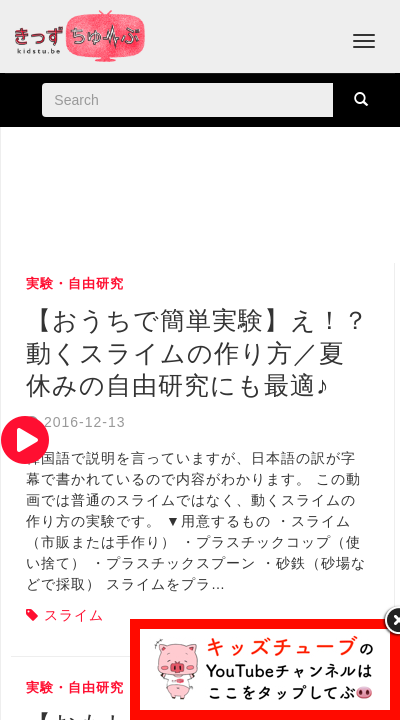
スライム (74, 615)
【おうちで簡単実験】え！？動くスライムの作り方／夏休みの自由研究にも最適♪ (197, 352)
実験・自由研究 (75, 283)
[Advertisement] (203, 197)
